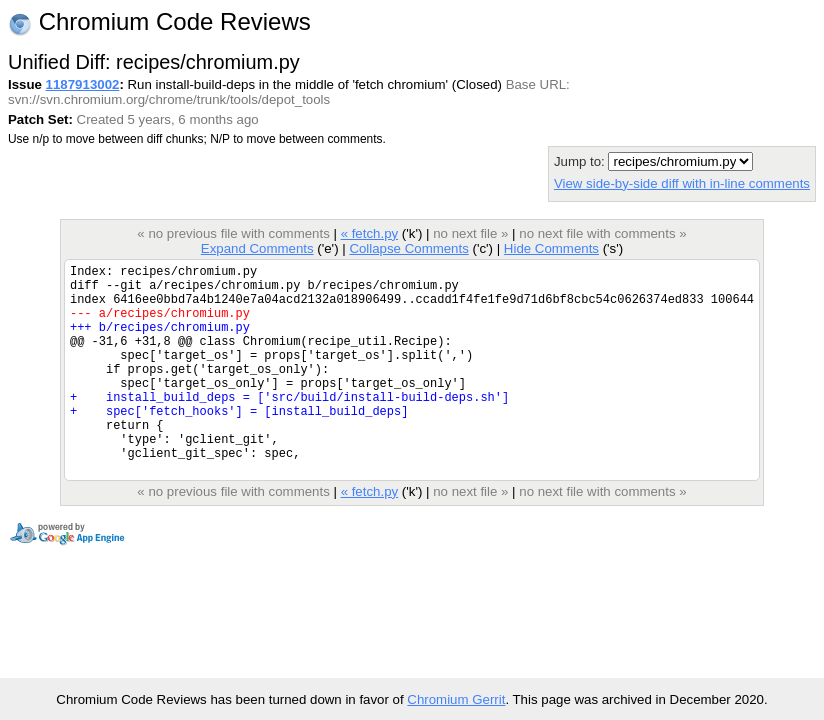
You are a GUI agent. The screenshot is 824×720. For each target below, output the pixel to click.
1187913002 (83, 84)
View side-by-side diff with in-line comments (682, 183)
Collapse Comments (408, 248)
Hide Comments (551, 248)
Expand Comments (257, 248)
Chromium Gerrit (456, 699)
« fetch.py (370, 233)
